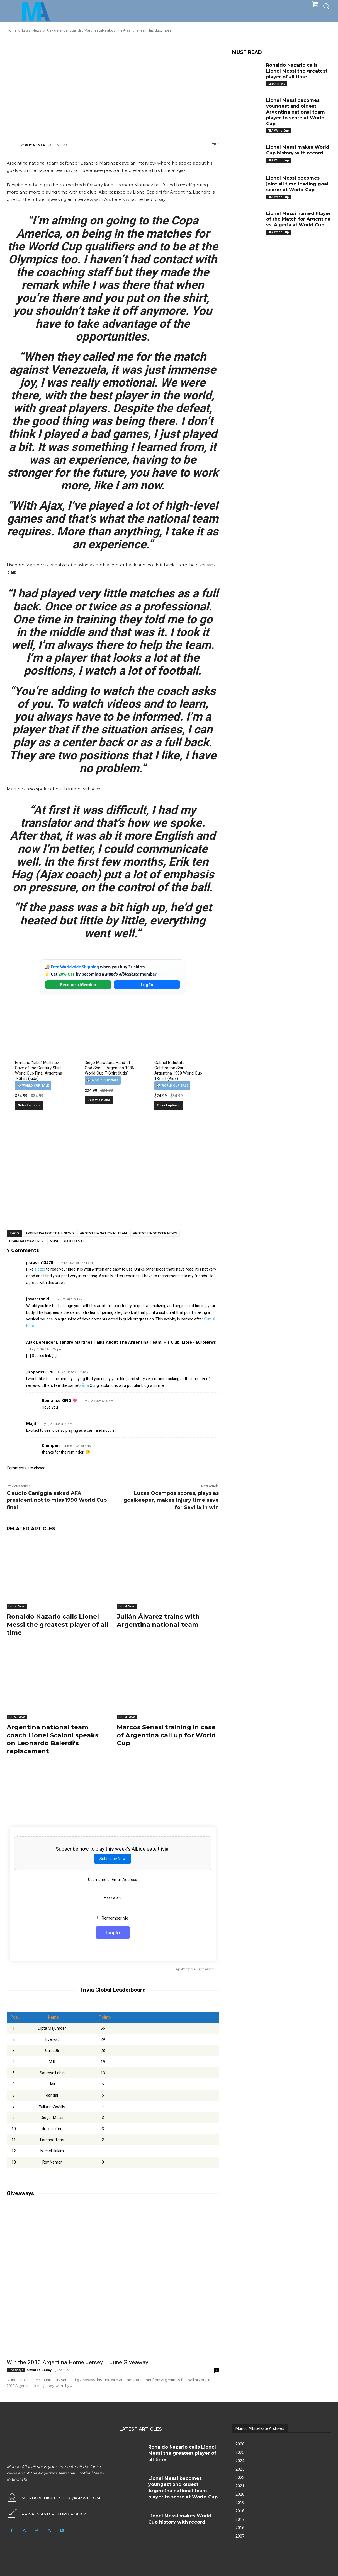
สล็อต (84, 1385)
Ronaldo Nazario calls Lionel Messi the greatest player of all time (57, 1624)
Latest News (17, 1606)
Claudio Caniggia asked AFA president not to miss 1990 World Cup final (57, 1500)
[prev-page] (235, 243)
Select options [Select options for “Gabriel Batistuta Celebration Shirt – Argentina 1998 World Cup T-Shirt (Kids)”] (168, 1105)
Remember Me (112, 1918)
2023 (239, 2469)
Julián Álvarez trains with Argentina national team (158, 1620)
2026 (239, 2444)
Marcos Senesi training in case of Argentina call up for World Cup (166, 1735)
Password (112, 1897)
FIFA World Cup (278, 130)
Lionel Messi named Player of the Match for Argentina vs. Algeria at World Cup (298, 219)
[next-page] (244, 243)
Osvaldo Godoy (39, 2370)
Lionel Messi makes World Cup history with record (297, 150)
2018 (239, 2511)
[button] (326, 6)
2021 (239, 2486)
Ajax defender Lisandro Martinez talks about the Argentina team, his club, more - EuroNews (121, 1342)
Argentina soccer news (155, 1233)
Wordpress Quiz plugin (197, 1969)
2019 (239, 2502)
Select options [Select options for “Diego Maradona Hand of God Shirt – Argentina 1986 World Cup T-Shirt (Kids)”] (98, 1100)
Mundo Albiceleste (67, 1241)
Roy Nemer (35, 145)
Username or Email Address (112, 1879)
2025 (239, 2452)
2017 (239, 2519)
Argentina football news (49, 1233)
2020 (239, 2494)
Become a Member (78, 984)
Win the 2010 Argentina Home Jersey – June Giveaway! (78, 2362)
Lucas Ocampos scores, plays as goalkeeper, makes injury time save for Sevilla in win (171, 1500)
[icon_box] (46, 2514)
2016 (239, 2528)
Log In (147, 984)
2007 (239, 2536)
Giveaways (15, 2370)
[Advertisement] (113, 87)
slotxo (40, 1269)
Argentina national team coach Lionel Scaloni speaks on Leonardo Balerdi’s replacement (52, 1739)
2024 (239, 2461)
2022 (239, 2477)
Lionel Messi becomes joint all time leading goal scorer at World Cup (297, 183)
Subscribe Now (112, 1858)
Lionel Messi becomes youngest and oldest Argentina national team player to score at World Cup (295, 112)
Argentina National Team (103, 1233)
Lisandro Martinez (26, 1241)
